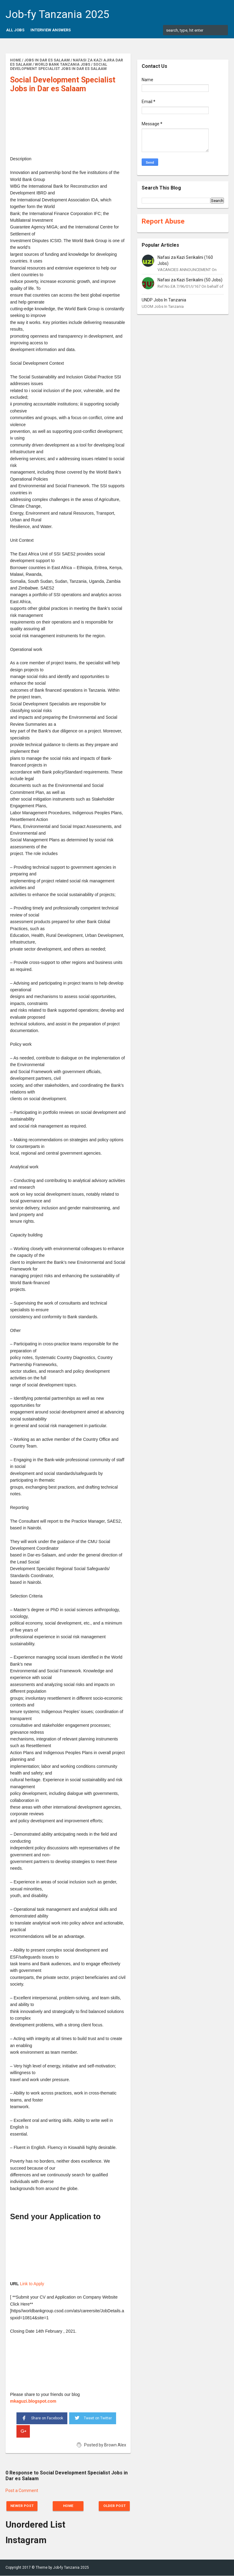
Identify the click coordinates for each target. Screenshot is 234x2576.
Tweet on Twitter (92, 2417)
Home (68, 2506)
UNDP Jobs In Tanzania (164, 299)
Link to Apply (32, 2283)
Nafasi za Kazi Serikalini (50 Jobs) (190, 279)
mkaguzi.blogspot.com (33, 2401)
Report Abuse (163, 221)
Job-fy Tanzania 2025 (57, 14)
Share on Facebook (42, 2417)
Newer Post (24, 2506)
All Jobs (15, 30)
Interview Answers (50, 30)
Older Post (112, 2506)
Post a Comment (21, 2490)
